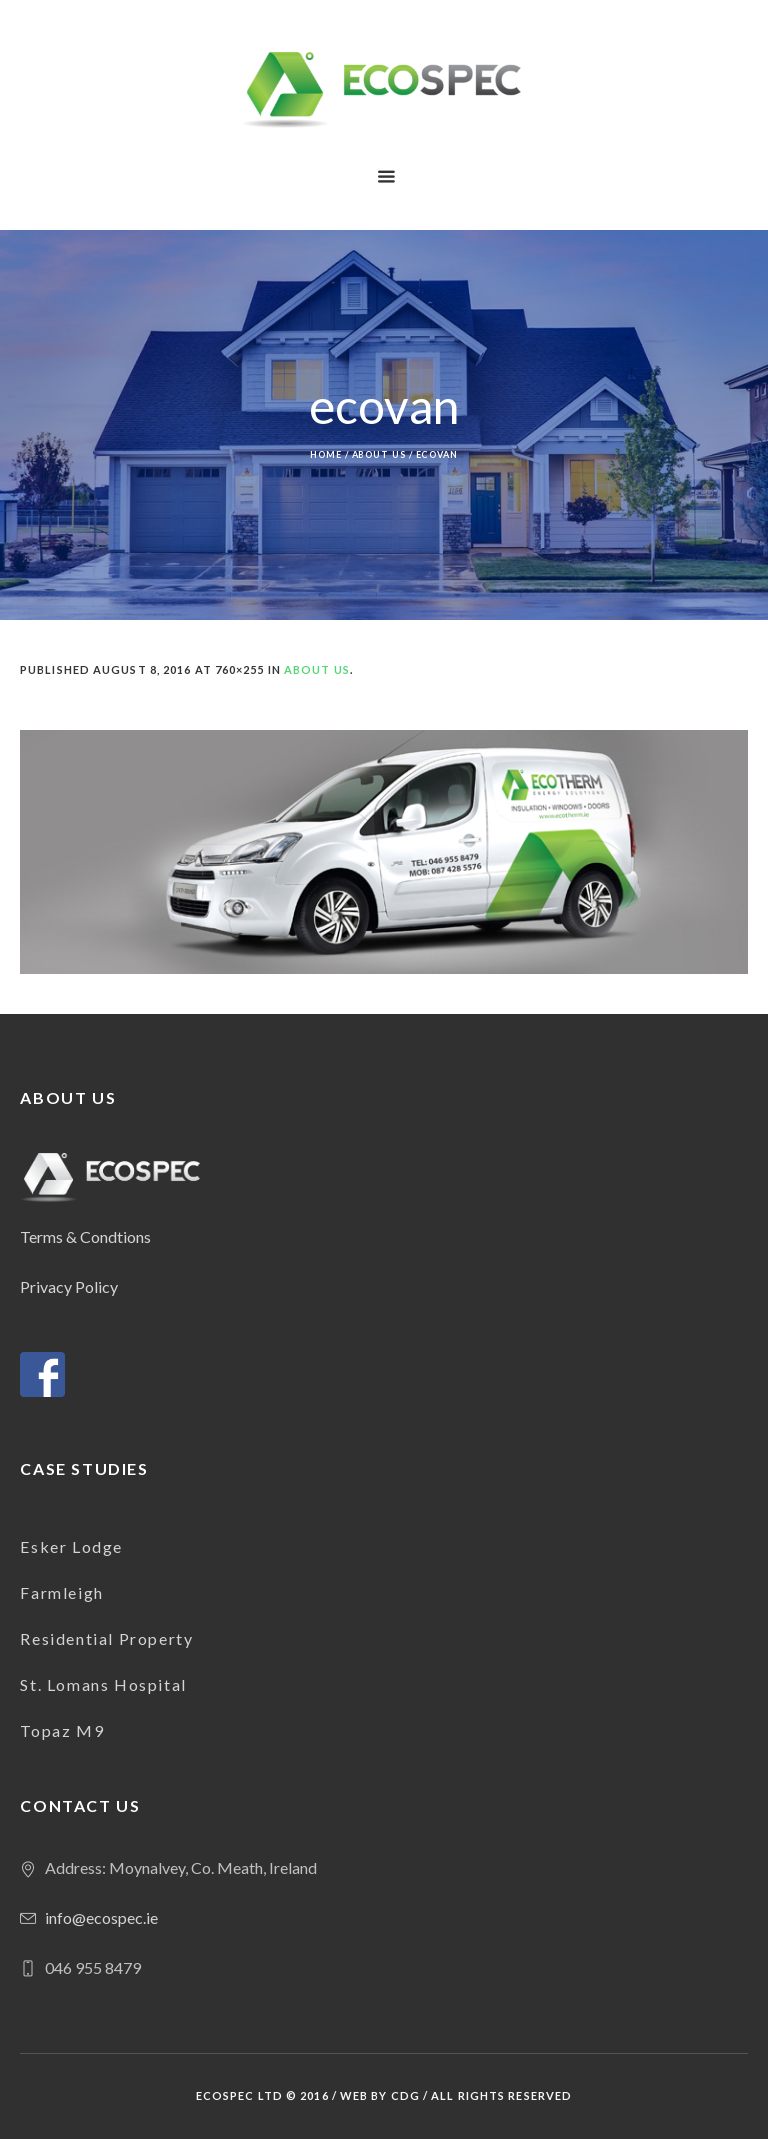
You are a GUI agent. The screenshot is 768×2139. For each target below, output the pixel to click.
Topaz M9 (62, 1730)
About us (379, 454)
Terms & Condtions (85, 1236)
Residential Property (106, 1638)
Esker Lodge (71, 1546)
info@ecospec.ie (101, 1917)
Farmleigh (61, 1592)
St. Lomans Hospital (103, 1684)
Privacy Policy (69, 1286)
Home (326, 454)
